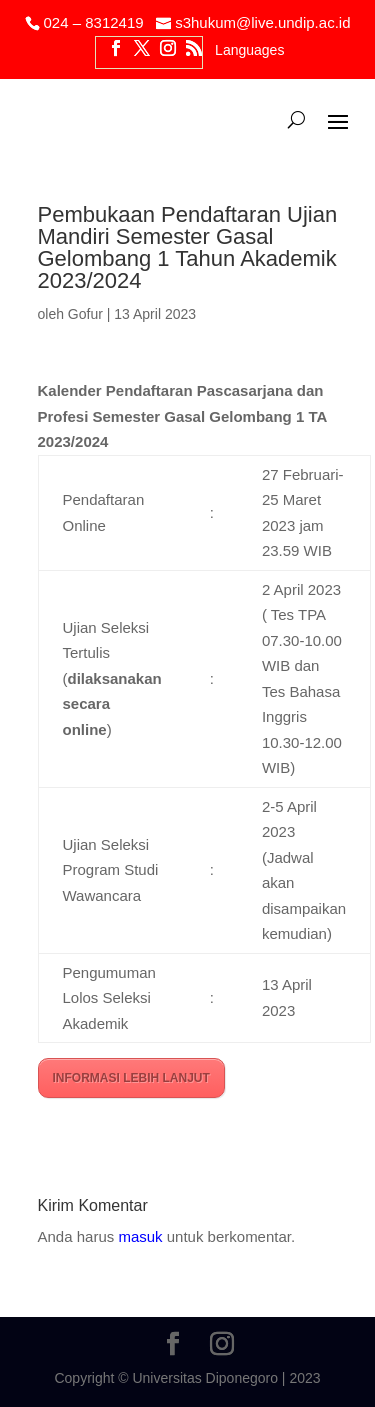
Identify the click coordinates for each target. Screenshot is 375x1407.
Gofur (85, 314)
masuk (140, 1236)
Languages (249, 50)
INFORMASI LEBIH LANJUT (131, 1078)
